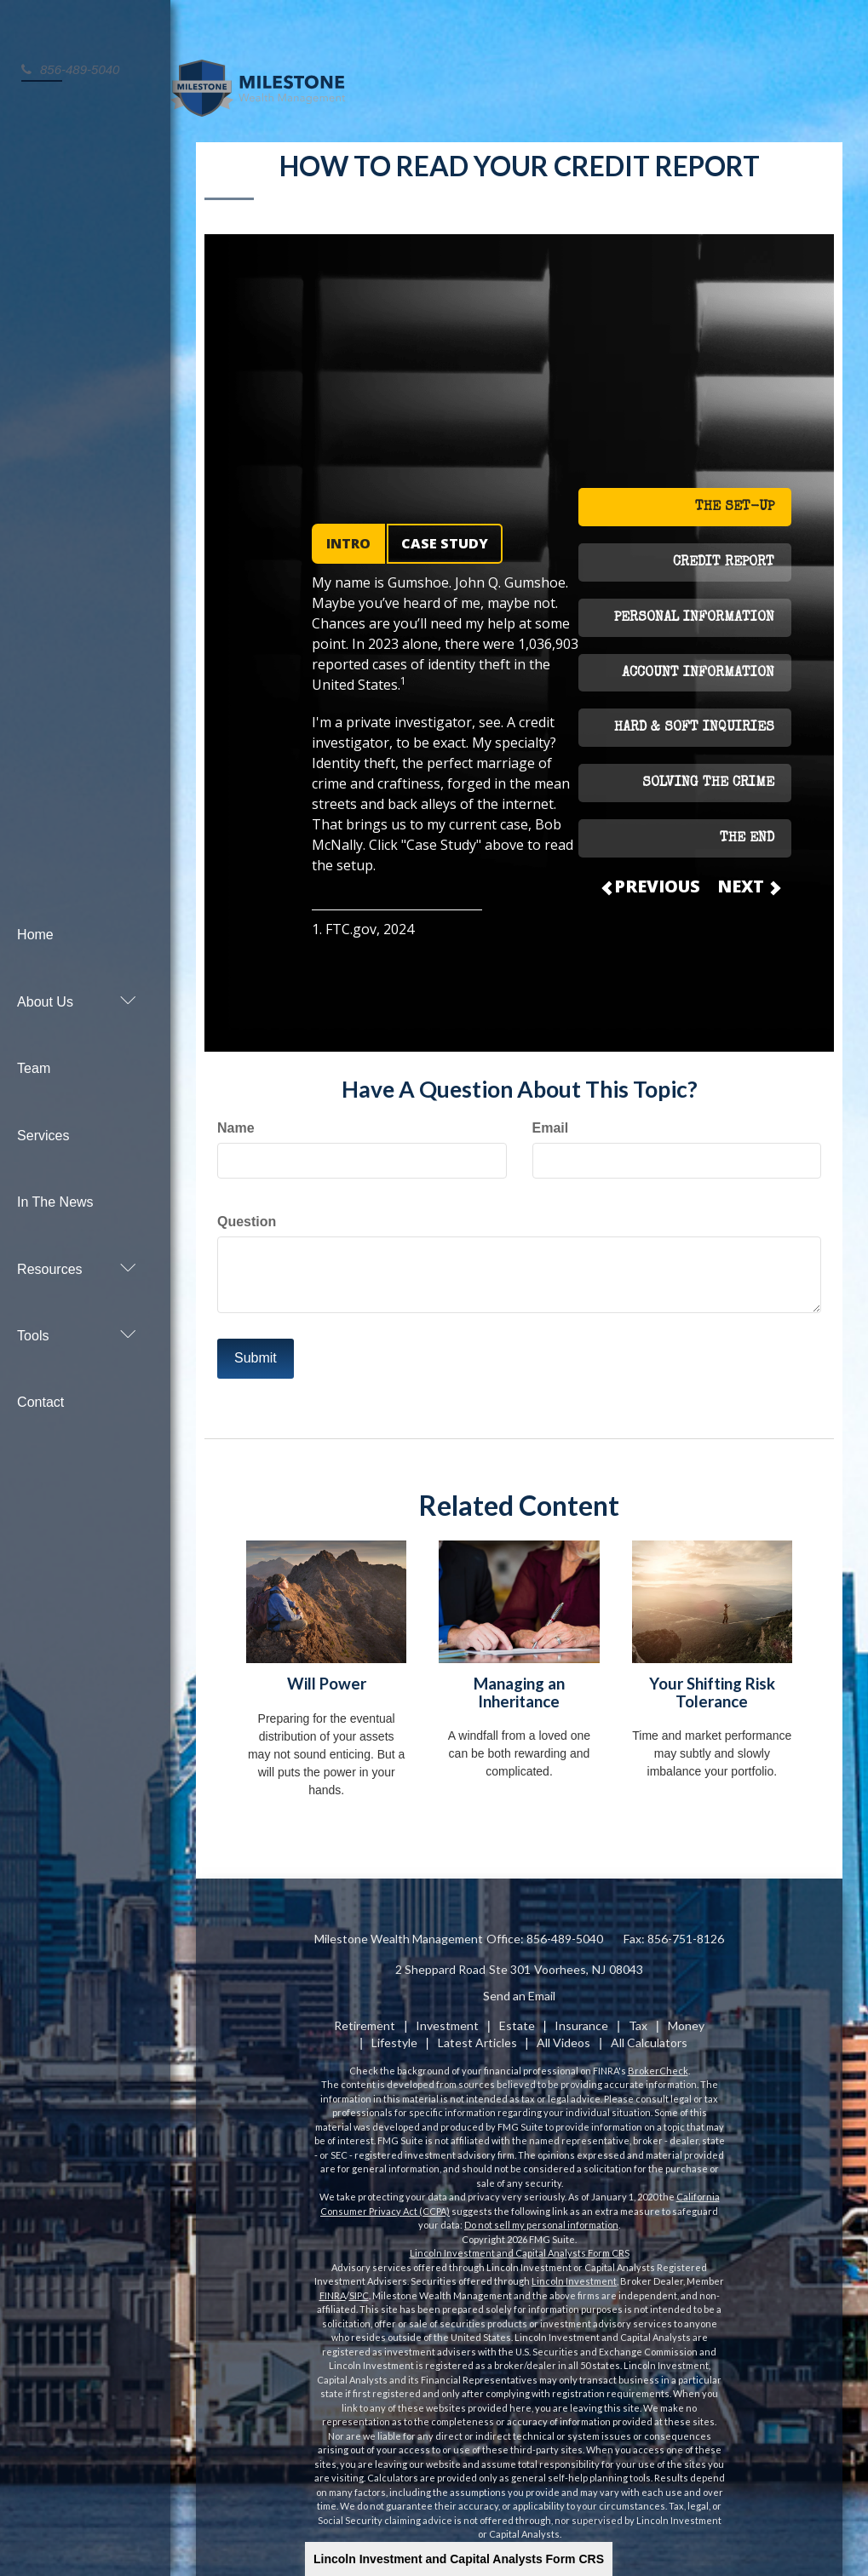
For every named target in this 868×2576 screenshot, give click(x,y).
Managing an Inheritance (519, 1684)
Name (236, 1119)
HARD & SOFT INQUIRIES (694, 720)
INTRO (348, 535)
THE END (747, 830)
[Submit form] (255, 1350)
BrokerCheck (658, 2062)
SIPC (359, 2286)
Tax (638, 2017)
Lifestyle (394, 2034)
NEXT (748, 877)
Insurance (581, 2017)
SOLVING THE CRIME (708, 776)
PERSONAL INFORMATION (694, 610)
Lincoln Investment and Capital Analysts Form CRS (458, 2559)
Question (246, 1213)
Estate (517, 2017)
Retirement (364, 2017)
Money (686, 2017)
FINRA (332, 2286)
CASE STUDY (444, 535)
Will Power (326, 1675)
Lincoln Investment (574, 2273)
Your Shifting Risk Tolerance (712, 1684)
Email (550, 1119)
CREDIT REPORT (723, 554)
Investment (447, 2017)
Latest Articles (477, 2034)
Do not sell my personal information (541, 2217)
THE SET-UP (734, 499)
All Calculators (649, 2034)
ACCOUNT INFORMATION (698, 665)
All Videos (563, 2034)
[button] (76, 946)
